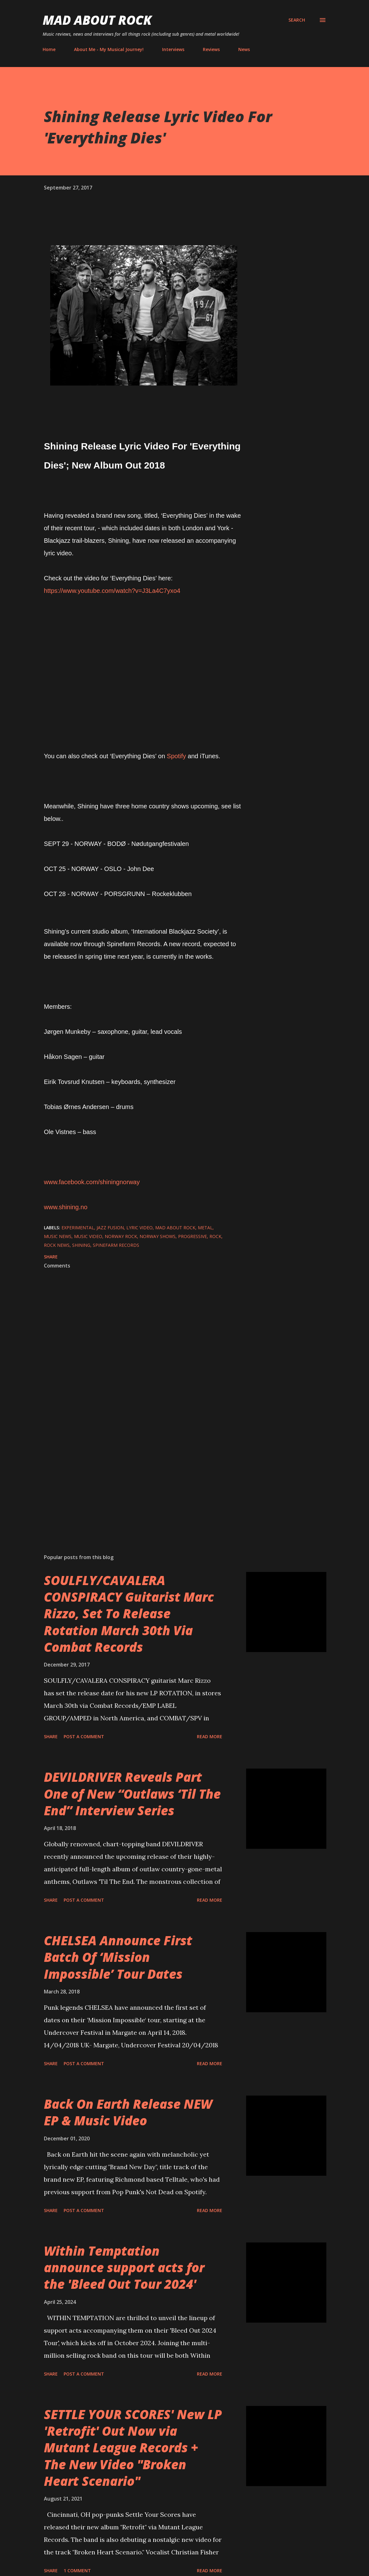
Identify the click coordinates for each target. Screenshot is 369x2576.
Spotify (176, 756)
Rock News (57, 1245)
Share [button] (51, 1257)
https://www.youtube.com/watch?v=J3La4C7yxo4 (112, 590)
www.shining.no (65, 1207)
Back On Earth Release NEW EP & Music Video (128, 2112)
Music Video (88, 1236)
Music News (57, 1236)
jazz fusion (110, 1228)
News (244, 49)
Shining (81, 1245)
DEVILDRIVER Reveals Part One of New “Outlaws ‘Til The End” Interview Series (132, 1793)
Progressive (192, 1236)
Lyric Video (139, 1228)
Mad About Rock (97, 20)
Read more (209, 1736)
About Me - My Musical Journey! (109, 49)
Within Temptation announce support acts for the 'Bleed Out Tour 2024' (124, 2267)
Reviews (211, 49)
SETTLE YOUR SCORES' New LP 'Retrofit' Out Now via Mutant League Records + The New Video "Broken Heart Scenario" (133, 2448)
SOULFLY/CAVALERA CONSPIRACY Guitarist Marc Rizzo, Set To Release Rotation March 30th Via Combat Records (129, 1614)
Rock (215, 1236)
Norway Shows (158, 1236)
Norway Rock (121, 1236)
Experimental (77, 1228)
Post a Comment (84, 1736)
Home (49, 49)
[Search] (296, 20)
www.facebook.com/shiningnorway (92, 1182)
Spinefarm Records (116, 1245)
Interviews (173, 49)
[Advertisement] (144, 1476)
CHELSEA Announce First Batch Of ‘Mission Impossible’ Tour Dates (118, 1957)
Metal (205, 1228)
